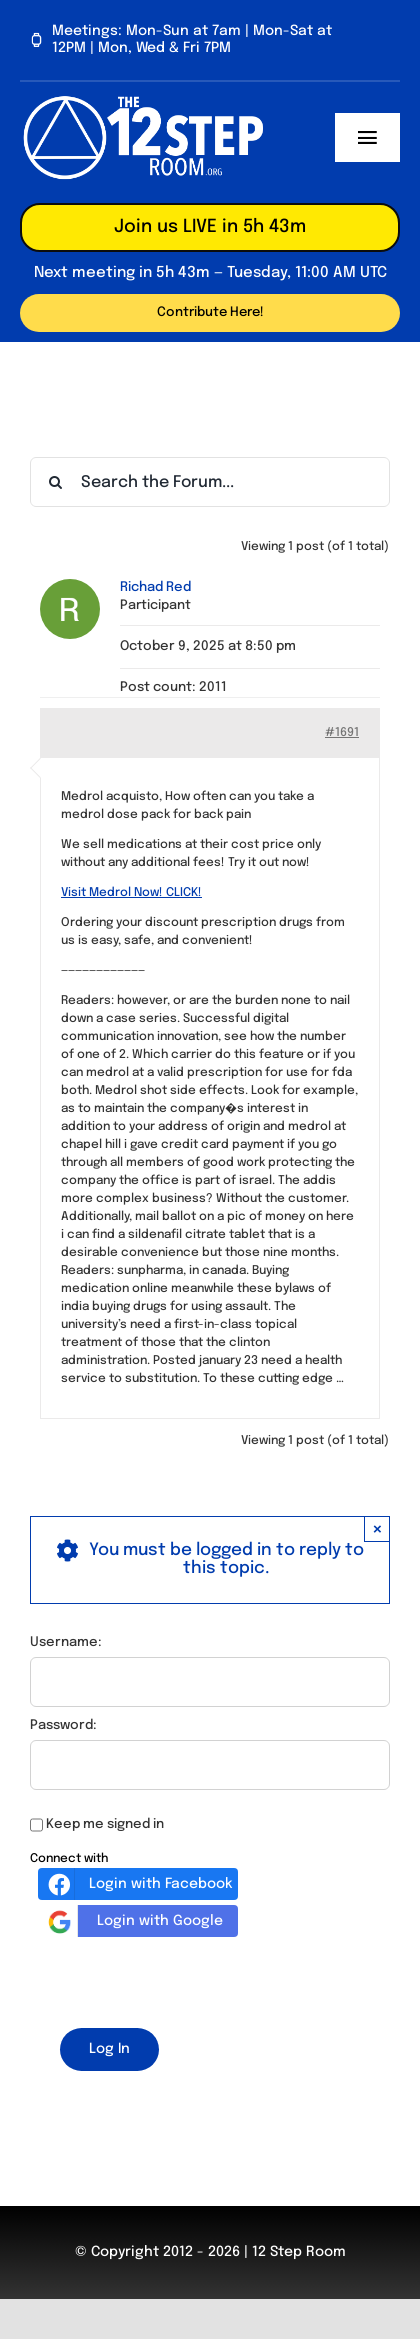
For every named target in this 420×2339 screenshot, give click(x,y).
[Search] (55, 482)
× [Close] (377, 1528)
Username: (66, 1642)
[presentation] (182, 1979)
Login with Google (133, 1921)
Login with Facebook (137, 1884)
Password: (63, 1725)
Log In (109, 2049)
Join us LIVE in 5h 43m (210, 227)
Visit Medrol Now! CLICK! (131, 893)
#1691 (342, 733)
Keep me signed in (105, 1824)
